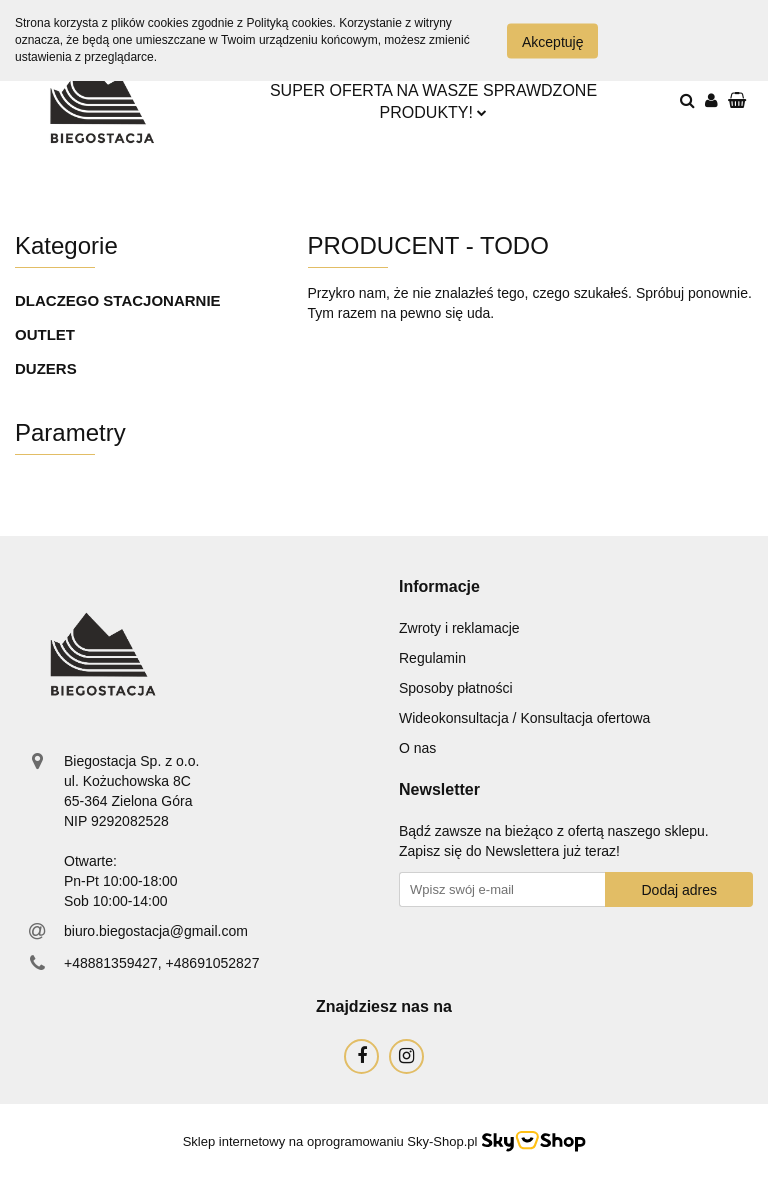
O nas (417, 748)
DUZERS (46, 368)
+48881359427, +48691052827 (161, 963)
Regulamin (432, 658)
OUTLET (45, 334)
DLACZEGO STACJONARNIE (118, 300)
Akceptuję (552, 41)
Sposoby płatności (456, 688)
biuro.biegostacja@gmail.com (156, 931)
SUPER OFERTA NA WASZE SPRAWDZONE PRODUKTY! (433, 101)
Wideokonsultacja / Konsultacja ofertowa (524, 718)
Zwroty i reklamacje (459, 628)
